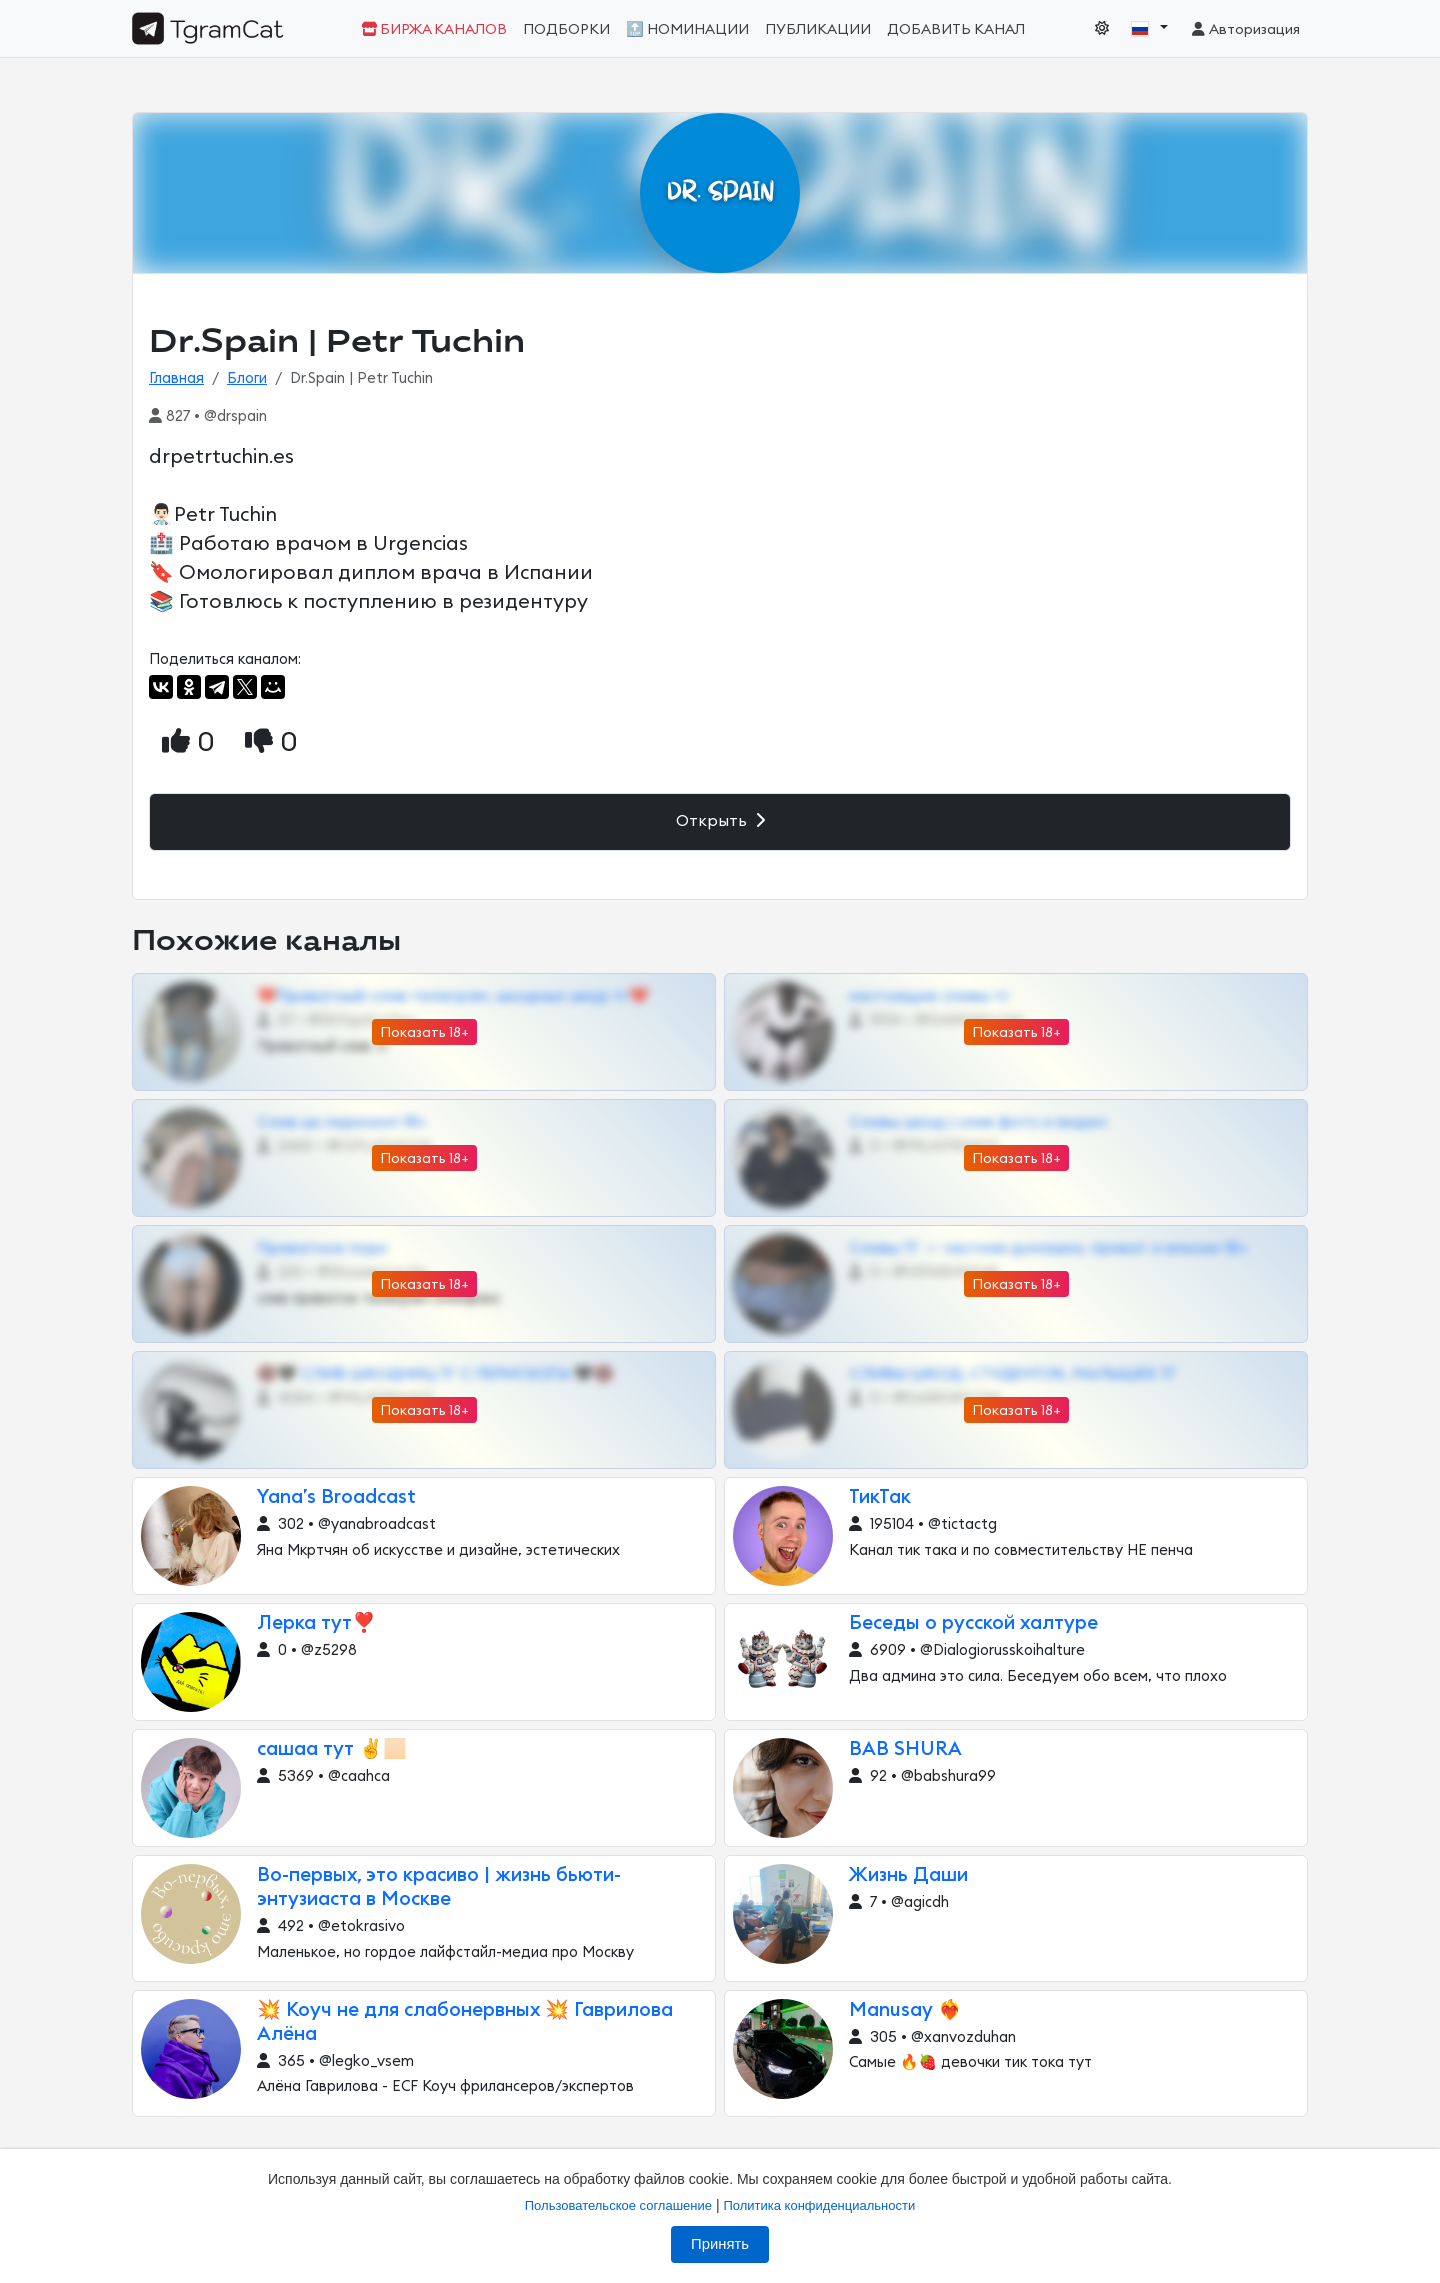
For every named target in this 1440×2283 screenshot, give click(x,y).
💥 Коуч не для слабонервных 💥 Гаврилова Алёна (465, 2022)
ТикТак (880, 1497)
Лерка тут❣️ (316, 1623)
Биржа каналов (434, 29)
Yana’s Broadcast (336, 1497)
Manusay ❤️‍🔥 (905, 2010)
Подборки (566, 29)
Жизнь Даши (908, 1875)
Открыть (720, 820)
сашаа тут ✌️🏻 (332, 1749)
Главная (176, 378)
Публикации (818, 29)
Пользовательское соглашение (618, 2205)
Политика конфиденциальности (819, 2205)
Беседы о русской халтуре (973, 1623)
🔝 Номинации (687, 29)
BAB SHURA (905, 1749)
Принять (720, 2244)
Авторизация (1244, 29)
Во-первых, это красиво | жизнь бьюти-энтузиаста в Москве (439, 1887)
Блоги (247, 378)
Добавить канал (956, 29)
